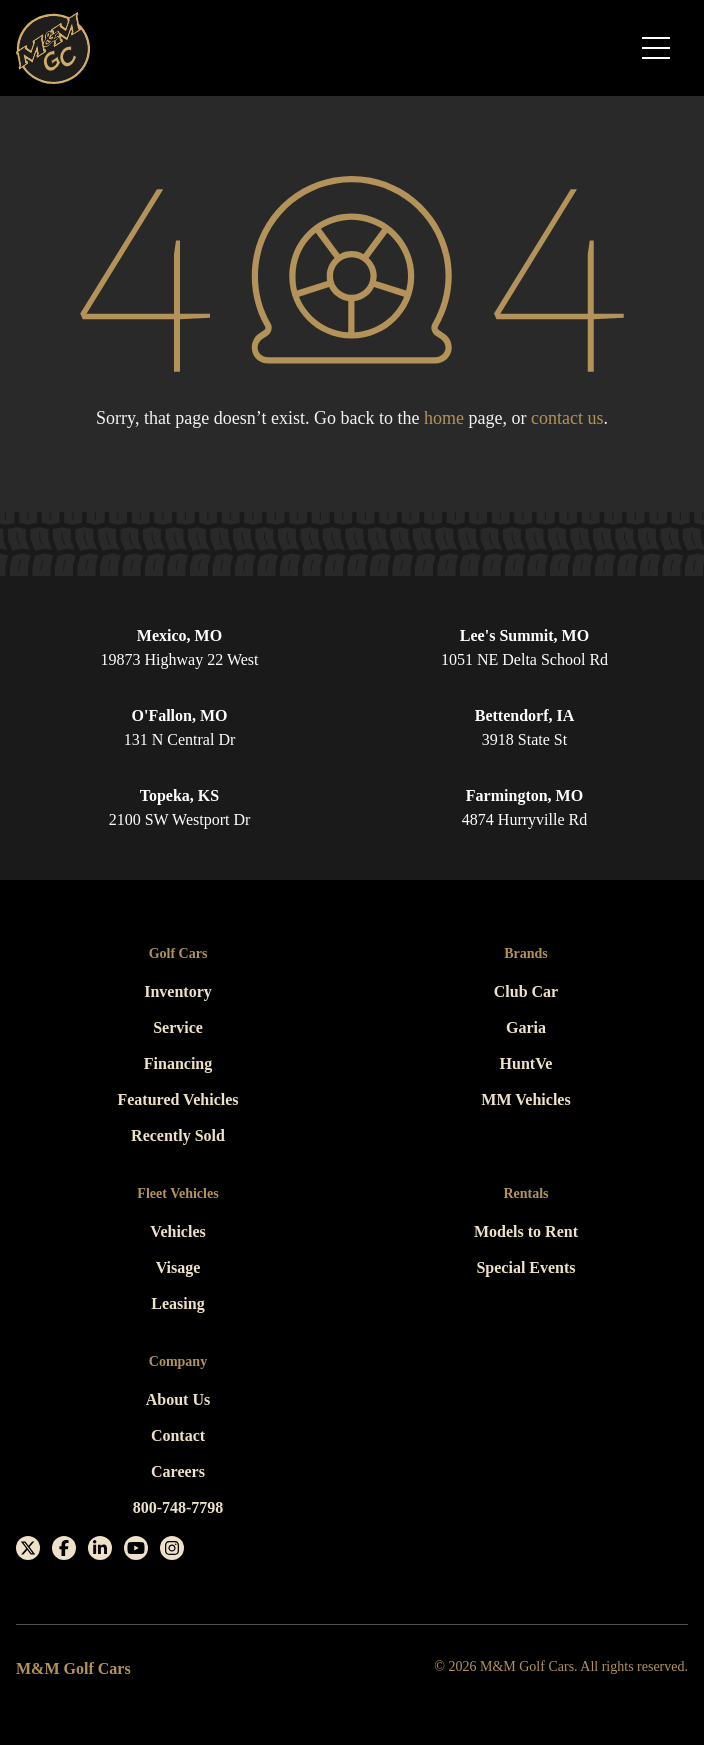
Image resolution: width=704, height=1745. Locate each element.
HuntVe (526, 1063)
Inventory (178, 991)
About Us (178, 1399)
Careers (178, 1471)
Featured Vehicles (177, 1099)
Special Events (525, 1267)
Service (178, 1027)
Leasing (177, 1303)
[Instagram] (172, 1548)
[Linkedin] (100, 1548)
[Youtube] (136, 1548)
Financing (178, 1063)
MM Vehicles (525, 1099)
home (444, 418)
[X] (28, 1548)
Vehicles (177, 1231)
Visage (178, 1267)
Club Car (526, 991)
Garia (526, 1027)
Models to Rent (526, 1231)
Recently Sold (178, 1135)
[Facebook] (64, 1548)
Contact (178, 1435)
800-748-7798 (178, 1507)
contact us (567, 418)
